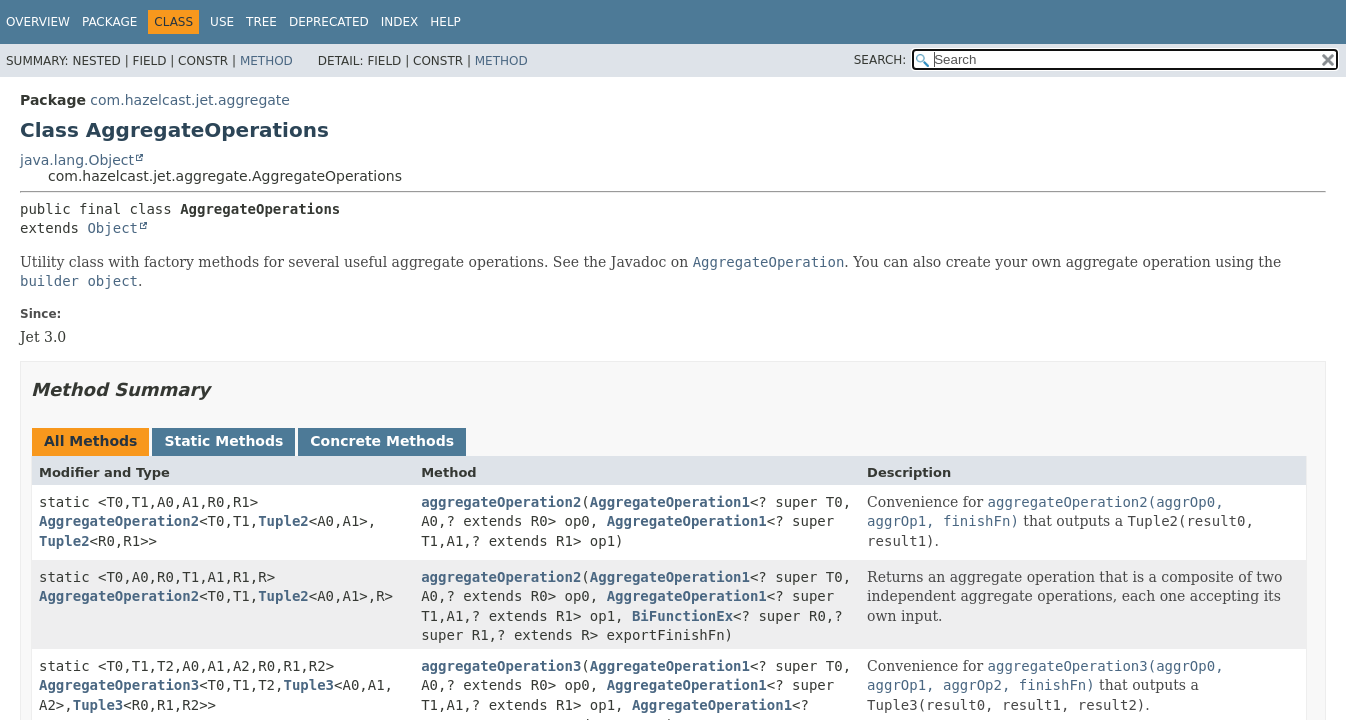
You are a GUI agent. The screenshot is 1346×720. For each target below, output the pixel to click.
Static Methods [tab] (223, 441)
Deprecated (329, 22)
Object (112, 228)
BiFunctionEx (682, 616)
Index (400, 22)
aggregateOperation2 (501, 502)
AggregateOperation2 (119, 521)
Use (222, 22)
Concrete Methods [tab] (382, 441)
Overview (38, 22)
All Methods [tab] (90, 441)
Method (266, 61)
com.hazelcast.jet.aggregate (190, 100)
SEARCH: (880, 60)
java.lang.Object (77, 160)
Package (109, 22)
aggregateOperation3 (501, 666)
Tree (261, 22)
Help (445, 22)
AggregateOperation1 (670, 502)
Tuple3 (308, 685)
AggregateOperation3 (119, 685)
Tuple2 (283, 521)
